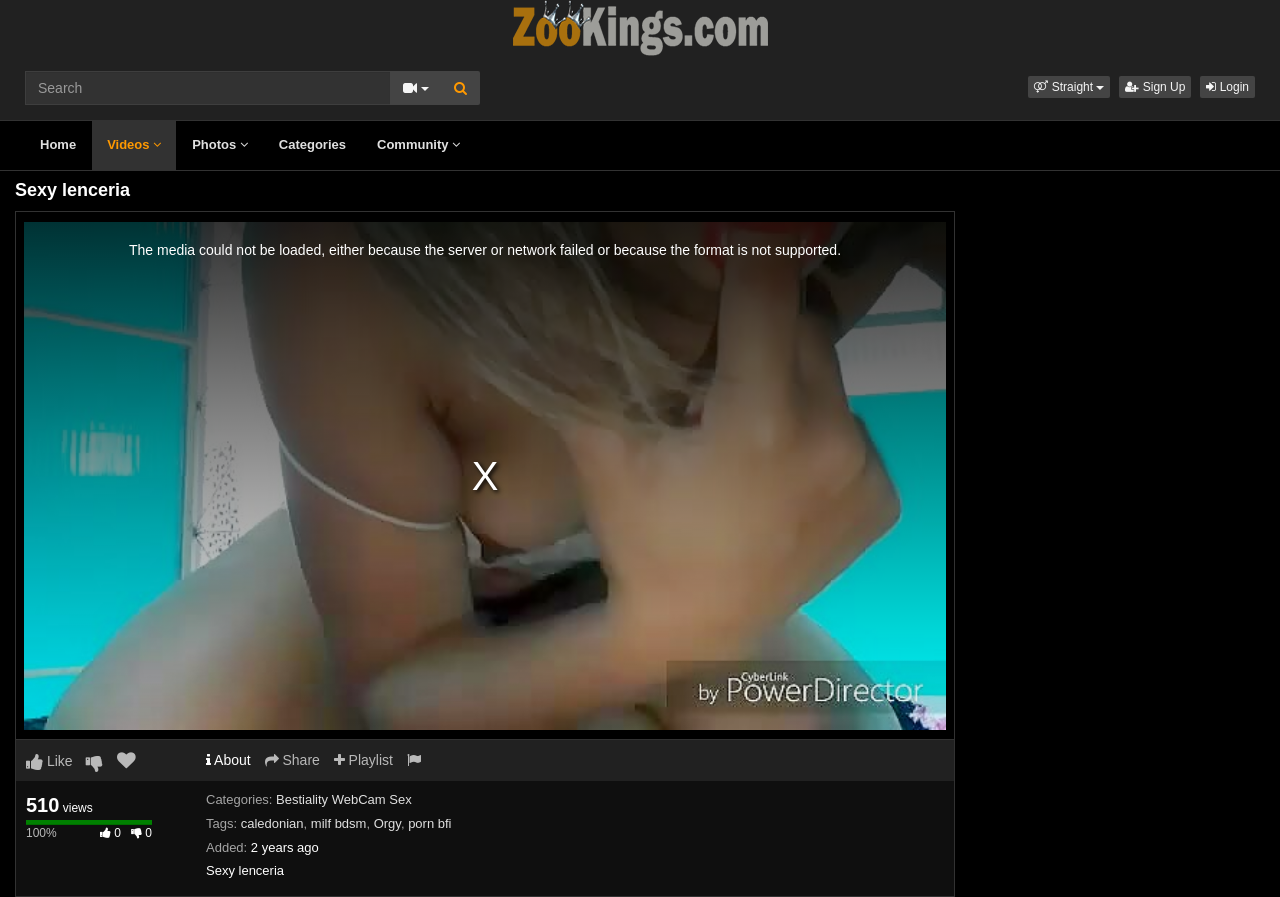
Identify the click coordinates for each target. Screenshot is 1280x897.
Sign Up (1155, 87)
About (228, 760)
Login (1227, 87)
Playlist (363, 760)
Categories (312, 144)
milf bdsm (339, 823)
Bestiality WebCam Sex (344, 799)
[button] (1069, 87)
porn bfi (429, 823)
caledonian (272, 823)
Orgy (387, 823)
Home (58, 144)
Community (418, 144)
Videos (134, 144)
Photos (220, 144)
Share (292, 760)
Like (49, 761)
